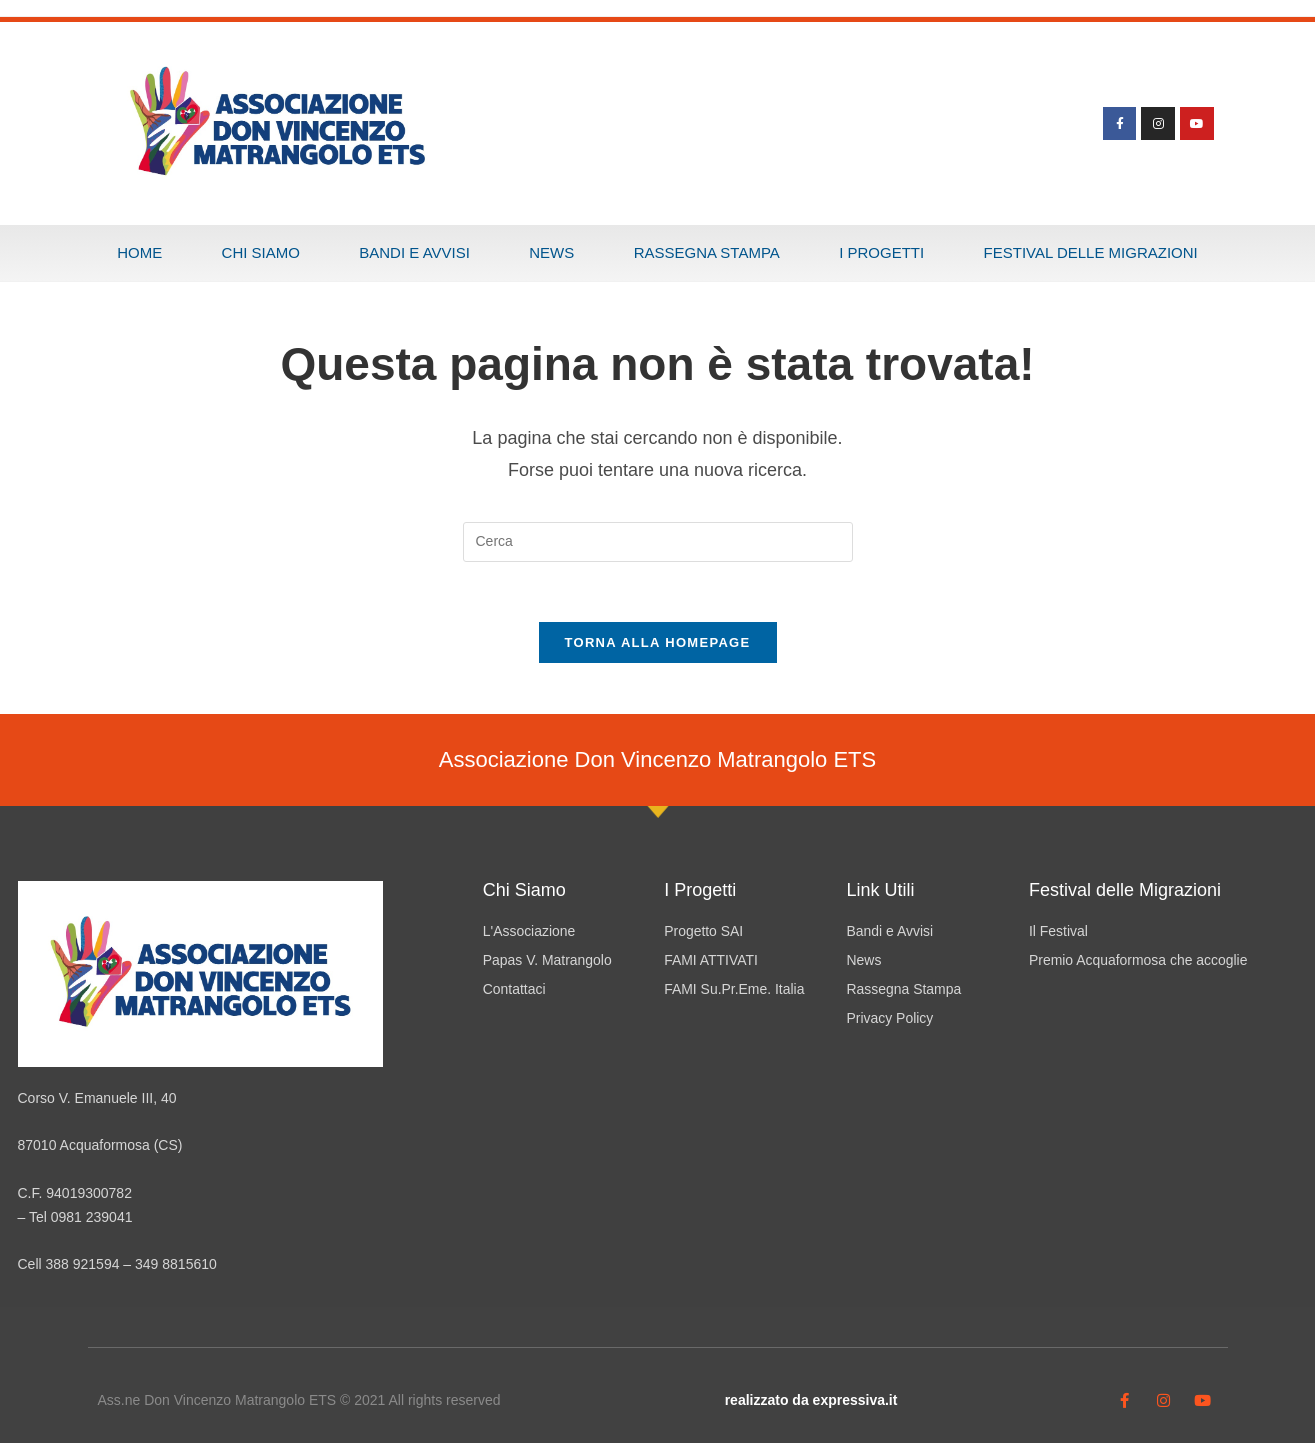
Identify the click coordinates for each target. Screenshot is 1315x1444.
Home (139, 252)
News (551, 252)
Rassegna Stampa (707, 252)
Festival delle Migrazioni (1091, 252)
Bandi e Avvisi (414, 252)
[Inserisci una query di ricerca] (658, 542)
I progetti (881, 252)
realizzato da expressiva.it (811, 1401)
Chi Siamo (261, 252)
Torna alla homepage (658, 643)
